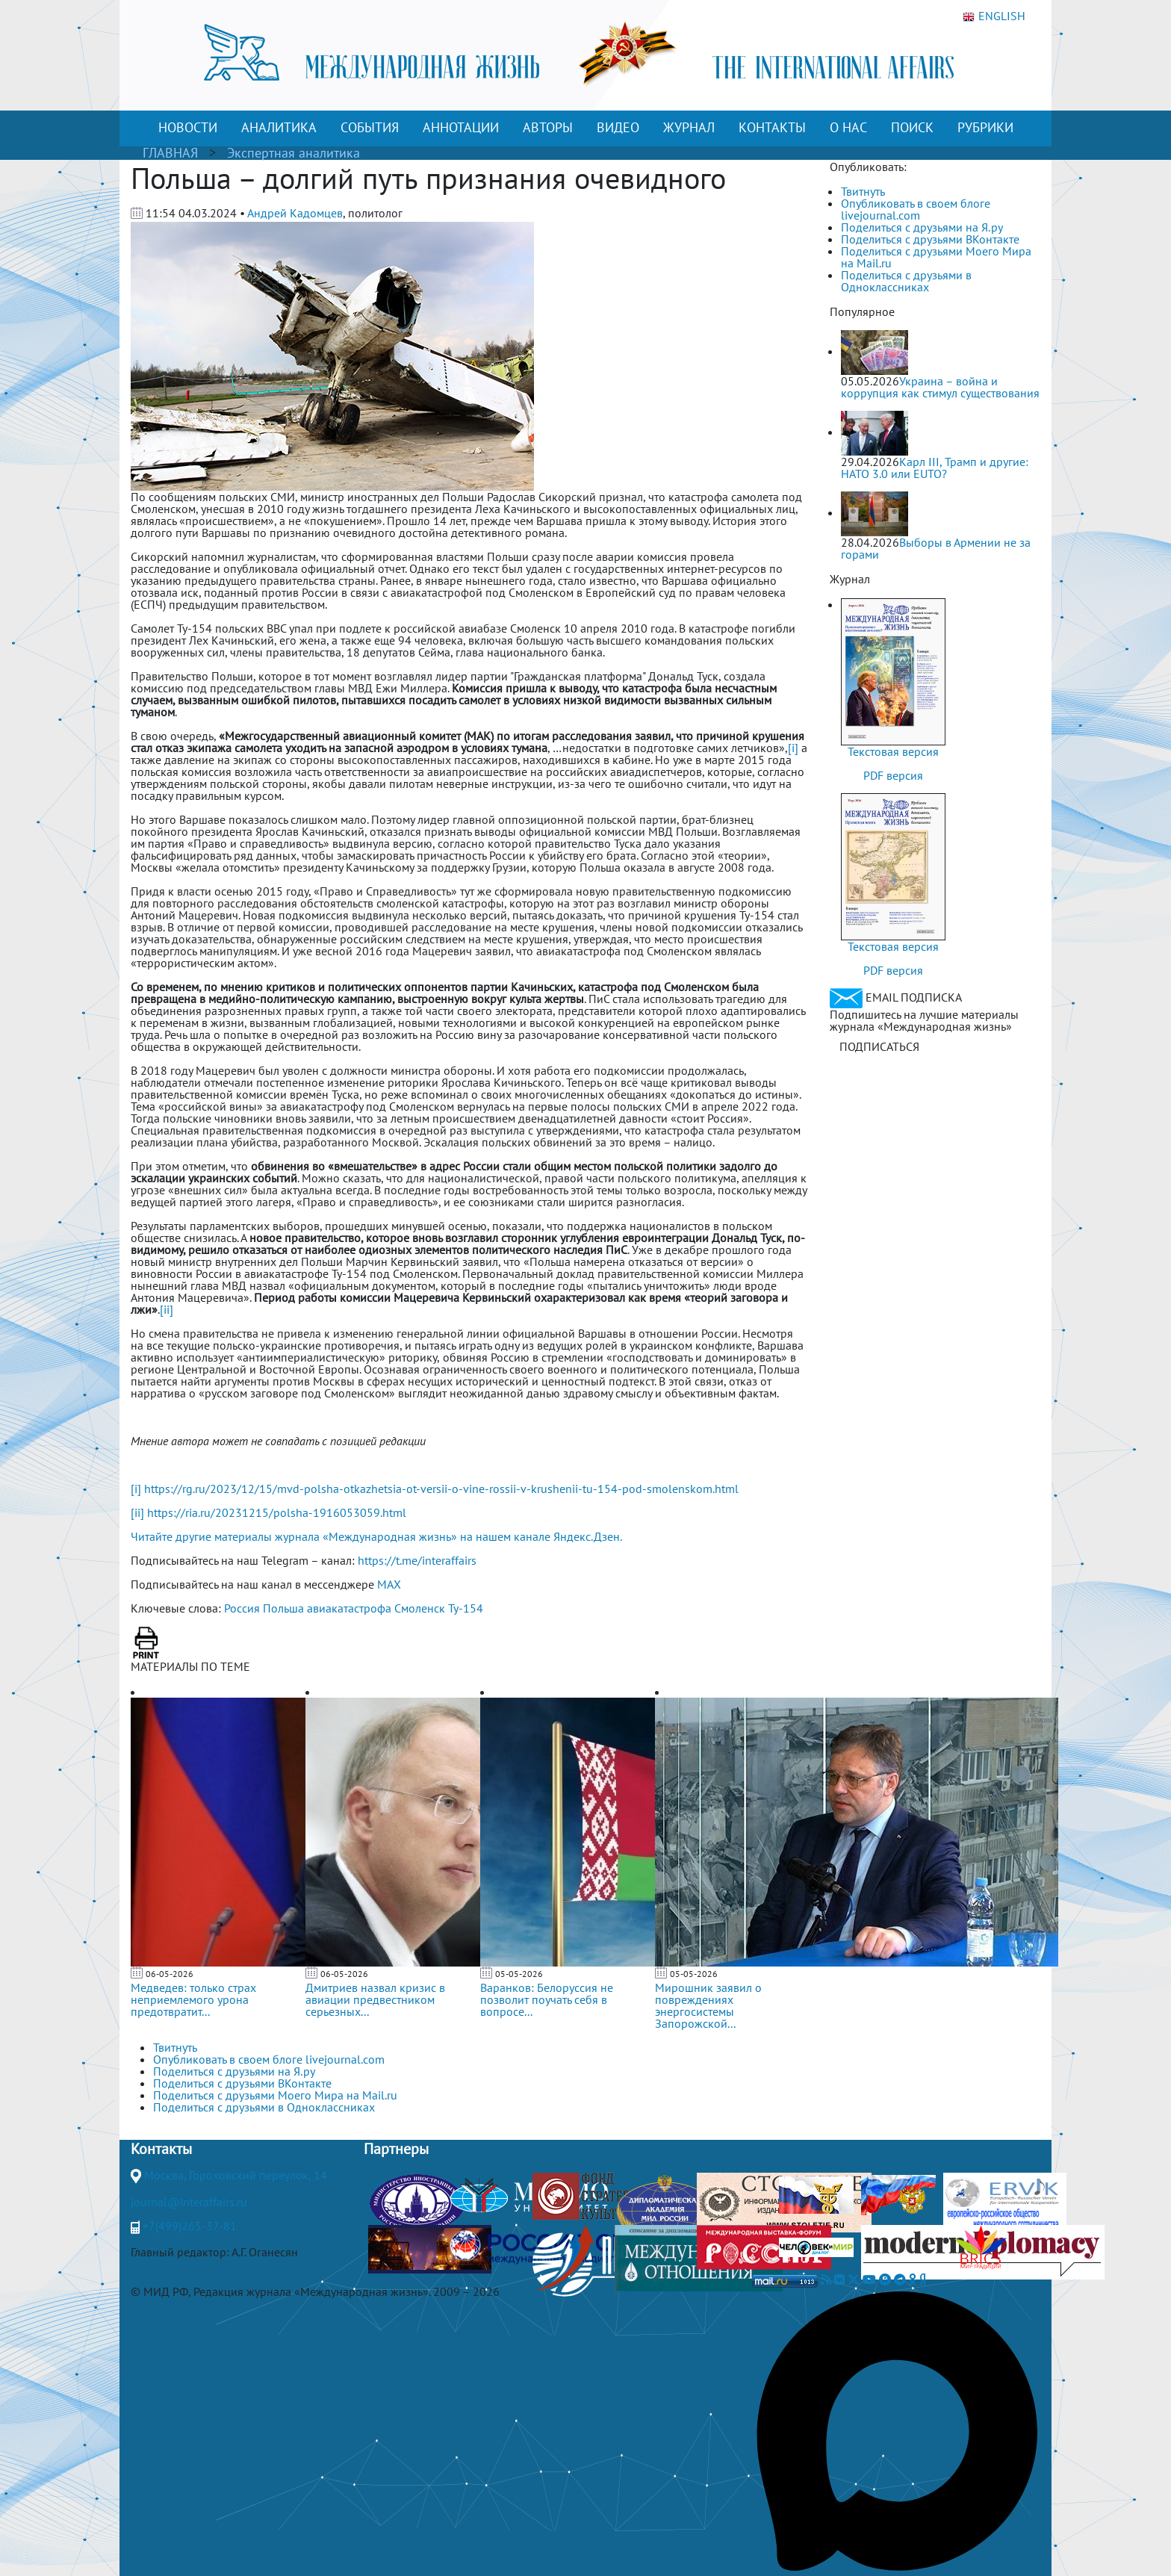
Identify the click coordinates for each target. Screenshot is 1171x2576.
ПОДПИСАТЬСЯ (879, 1046)
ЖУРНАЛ (689, 127)
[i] (793, 747)
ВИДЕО (618, 127)
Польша (283, 1608)
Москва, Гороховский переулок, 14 (235, 2174)
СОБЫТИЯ (370, 127)
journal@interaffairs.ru (189, 2201)
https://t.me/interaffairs (417, 1560)
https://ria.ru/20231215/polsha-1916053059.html (276, 1512)
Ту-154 (465, 1608)
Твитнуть (863, 191)
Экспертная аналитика (293, 152)
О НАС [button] (848, 127)
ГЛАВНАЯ (170, 152)
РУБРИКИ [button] (985, 127)
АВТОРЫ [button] (548, 127)
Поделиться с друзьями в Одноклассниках (906, 280)
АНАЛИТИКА (279, 127)
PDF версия (893, 775)
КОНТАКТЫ (772, 127)
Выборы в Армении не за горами (936, 548)
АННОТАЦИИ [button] (461, 127)
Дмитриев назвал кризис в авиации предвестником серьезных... (375, 1999)
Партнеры (396, 2148)
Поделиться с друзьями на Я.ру (922, 227)
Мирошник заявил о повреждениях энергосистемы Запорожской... (708, 2005)
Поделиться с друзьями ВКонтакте (930, 239)
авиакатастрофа (349, 1608)
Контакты (161, 2148)
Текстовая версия (893, 751)
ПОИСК (912, 127)
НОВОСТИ (187, 127)
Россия (242, 1608)
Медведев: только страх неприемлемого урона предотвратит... (193, 1999)
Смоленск (419, 1608)
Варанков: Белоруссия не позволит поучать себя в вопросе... (546, 1999)
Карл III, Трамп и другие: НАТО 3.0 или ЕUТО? (934, 467)
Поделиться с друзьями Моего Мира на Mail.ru (936, 256)
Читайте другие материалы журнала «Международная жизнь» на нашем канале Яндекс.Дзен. (376, 1536)
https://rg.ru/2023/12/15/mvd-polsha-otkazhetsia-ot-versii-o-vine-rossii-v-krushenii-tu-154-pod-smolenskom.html (441, 1488)
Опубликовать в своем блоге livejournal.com (915, 209)
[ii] (166, 1309)
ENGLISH (994, 16)
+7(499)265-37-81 (190, 2225)
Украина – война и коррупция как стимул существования (940, 386)
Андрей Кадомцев (295, 212)
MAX (389, 1584)
